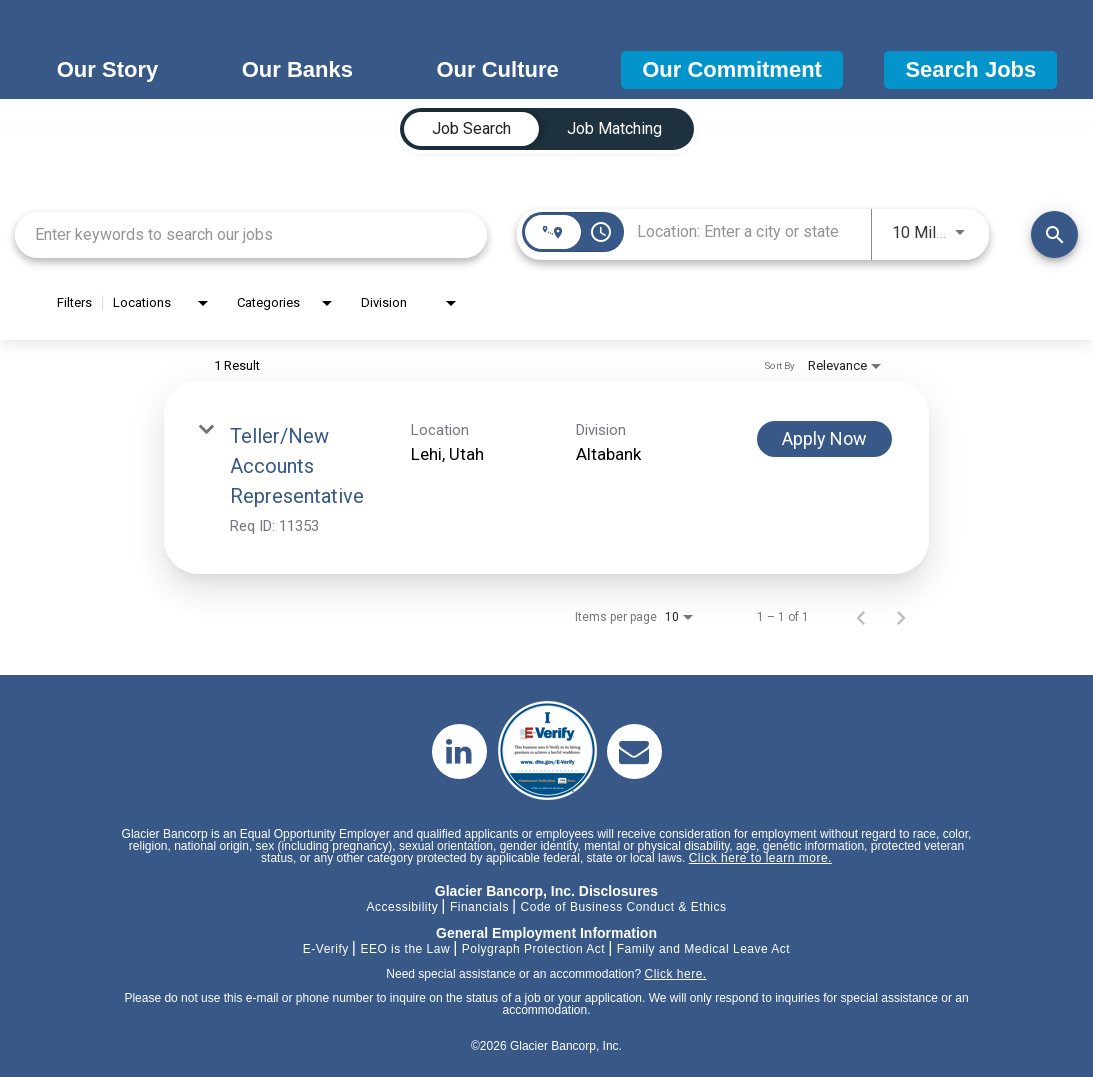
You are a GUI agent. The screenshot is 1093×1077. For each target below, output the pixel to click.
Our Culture (497, 69)
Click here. (675, 974)
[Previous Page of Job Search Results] (861, 617)
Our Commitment (732, 69)
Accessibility (402, 907)
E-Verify (326, 949)
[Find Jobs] (1054, 234)
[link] (546, 477)
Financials (479, 907)
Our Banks (297, 69)
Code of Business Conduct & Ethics (624, 907)
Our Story (107, 69)
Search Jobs (970, 69)
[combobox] (251, 234)
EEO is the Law (405, 949)
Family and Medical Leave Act (703, 949)
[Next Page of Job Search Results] (901, 617)
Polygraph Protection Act (533, 949)
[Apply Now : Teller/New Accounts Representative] (824, 439)
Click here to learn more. (760, 858)
